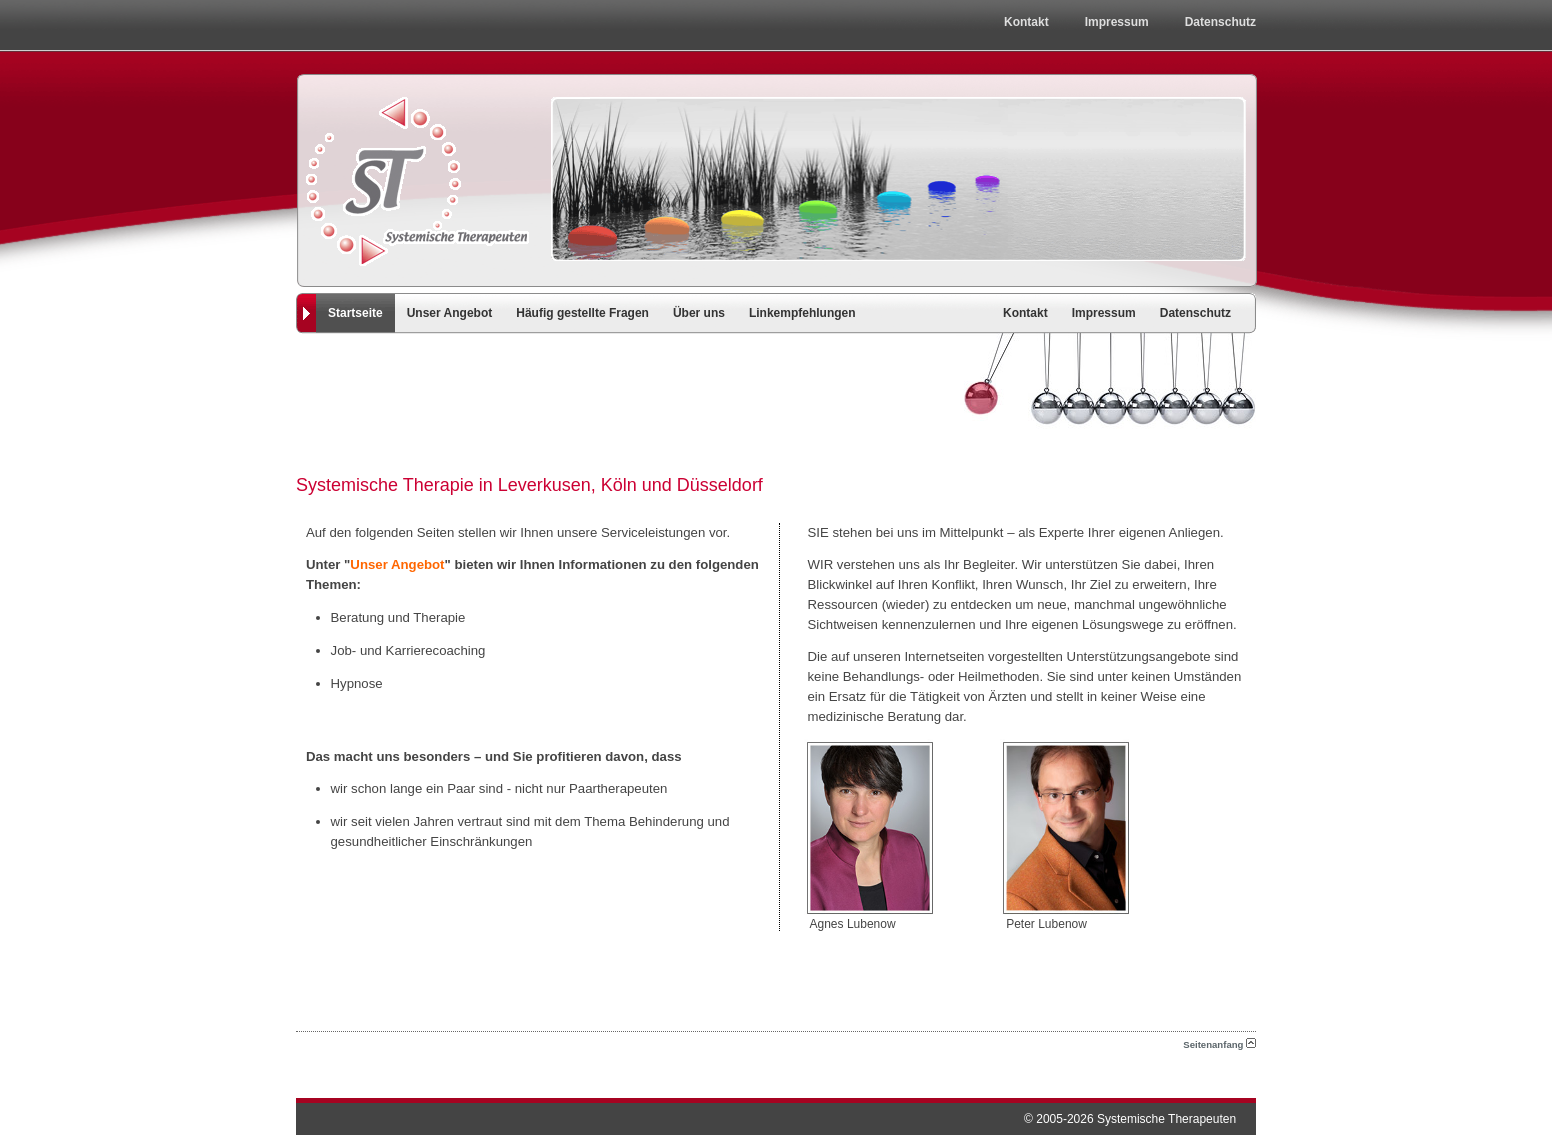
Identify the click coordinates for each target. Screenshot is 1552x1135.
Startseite (355, 313)
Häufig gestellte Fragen (582, 313)
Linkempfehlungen (802, 313)
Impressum (1117, 22)
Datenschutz (1220, 22)
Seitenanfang (1219, 1044)
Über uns (699, 313)
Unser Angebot (450, 313)
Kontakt (1026, 22)
